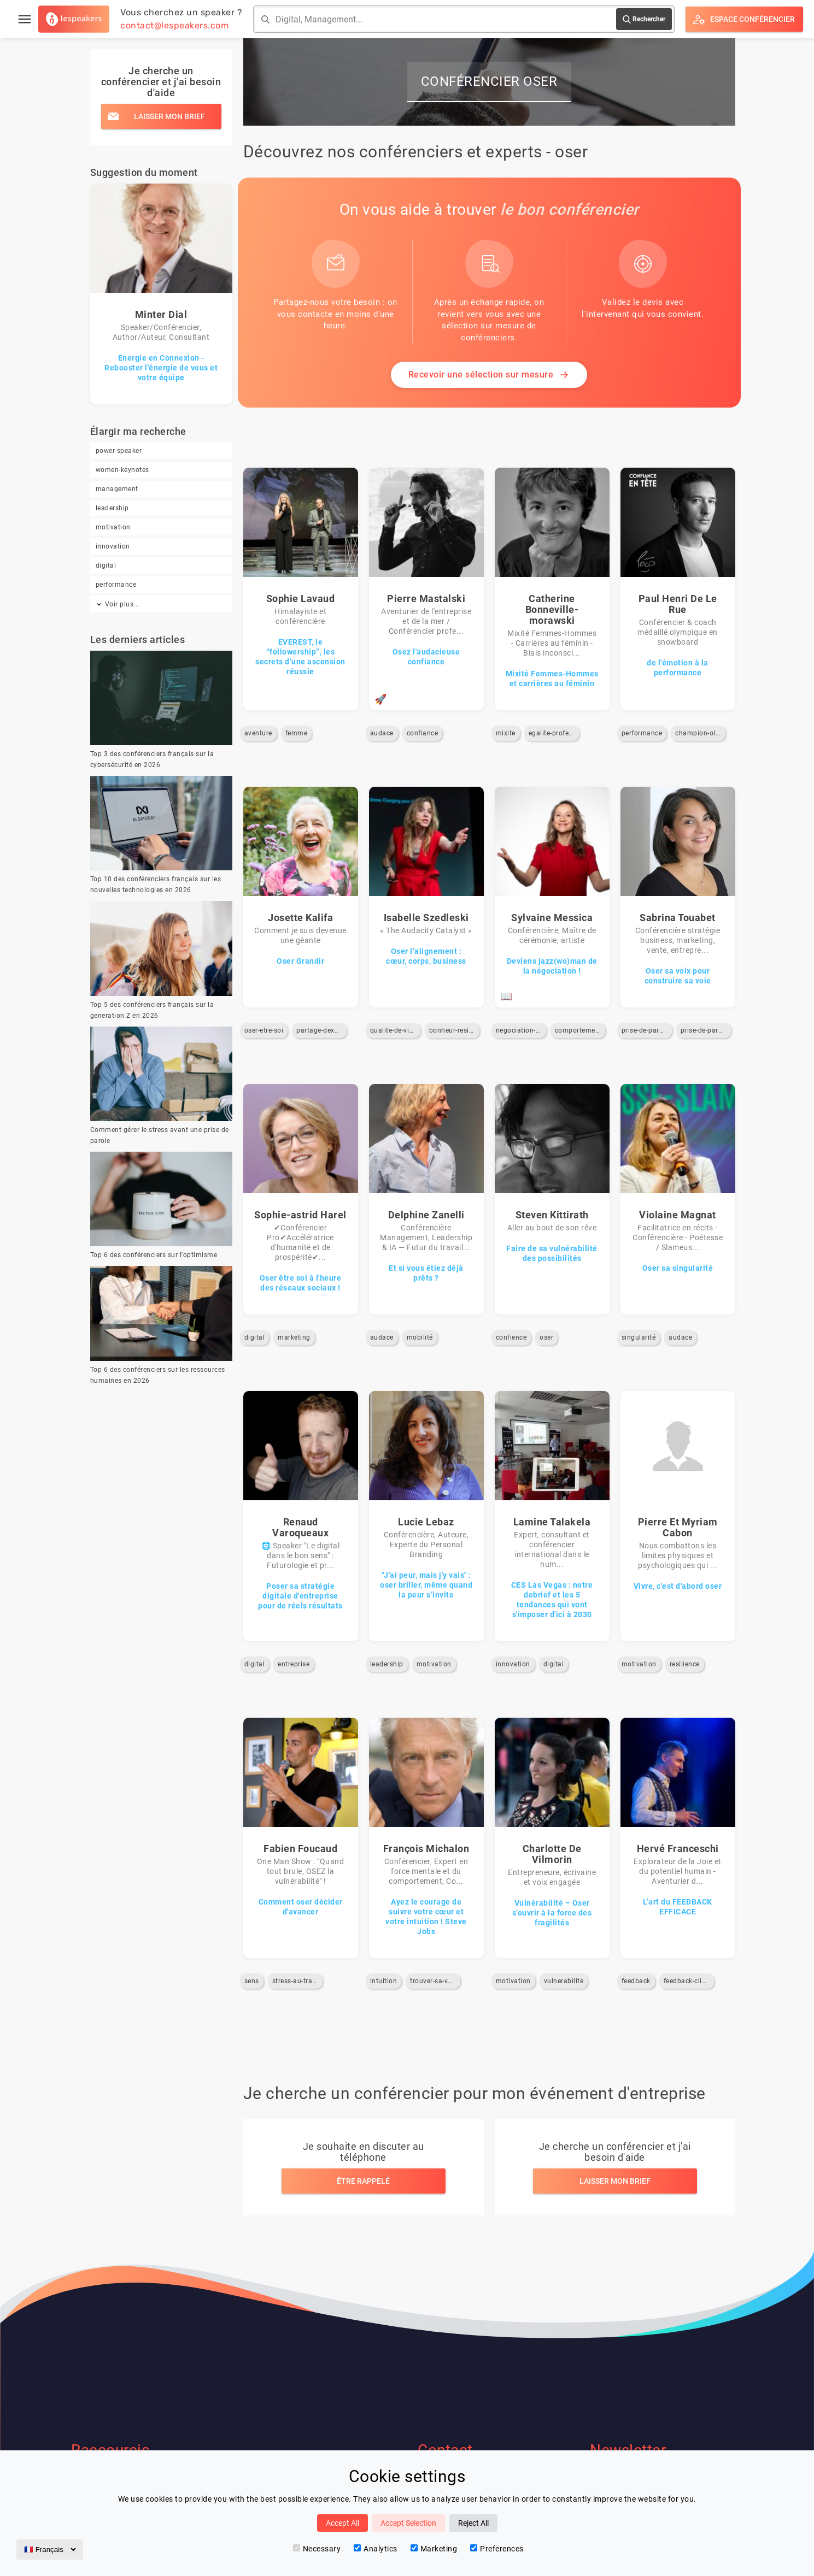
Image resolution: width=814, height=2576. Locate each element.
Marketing (434, 2548)
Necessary (317, 2548)
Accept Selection (408, 2523)
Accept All (342, 2523)
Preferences (497, 2548)
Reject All (473, 2523)
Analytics (375, 2548)
